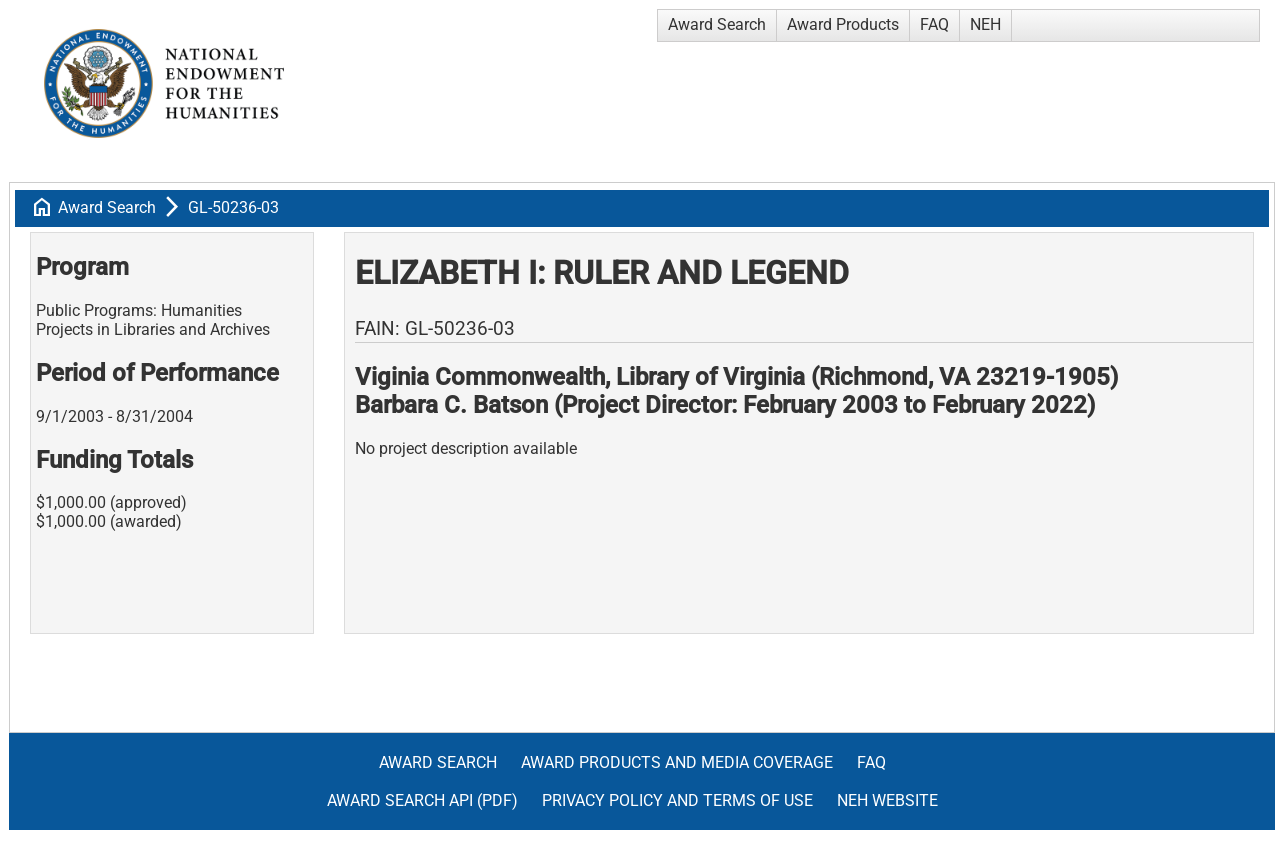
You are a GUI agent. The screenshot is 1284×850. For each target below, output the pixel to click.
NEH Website (887, 800)
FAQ (934, 24)
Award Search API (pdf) (422, 800)
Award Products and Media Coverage (677, 762)
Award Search (717, 24)
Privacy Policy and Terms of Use (677, 800)
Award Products (843, 24)
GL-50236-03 (233, 207)
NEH (985, 24)
